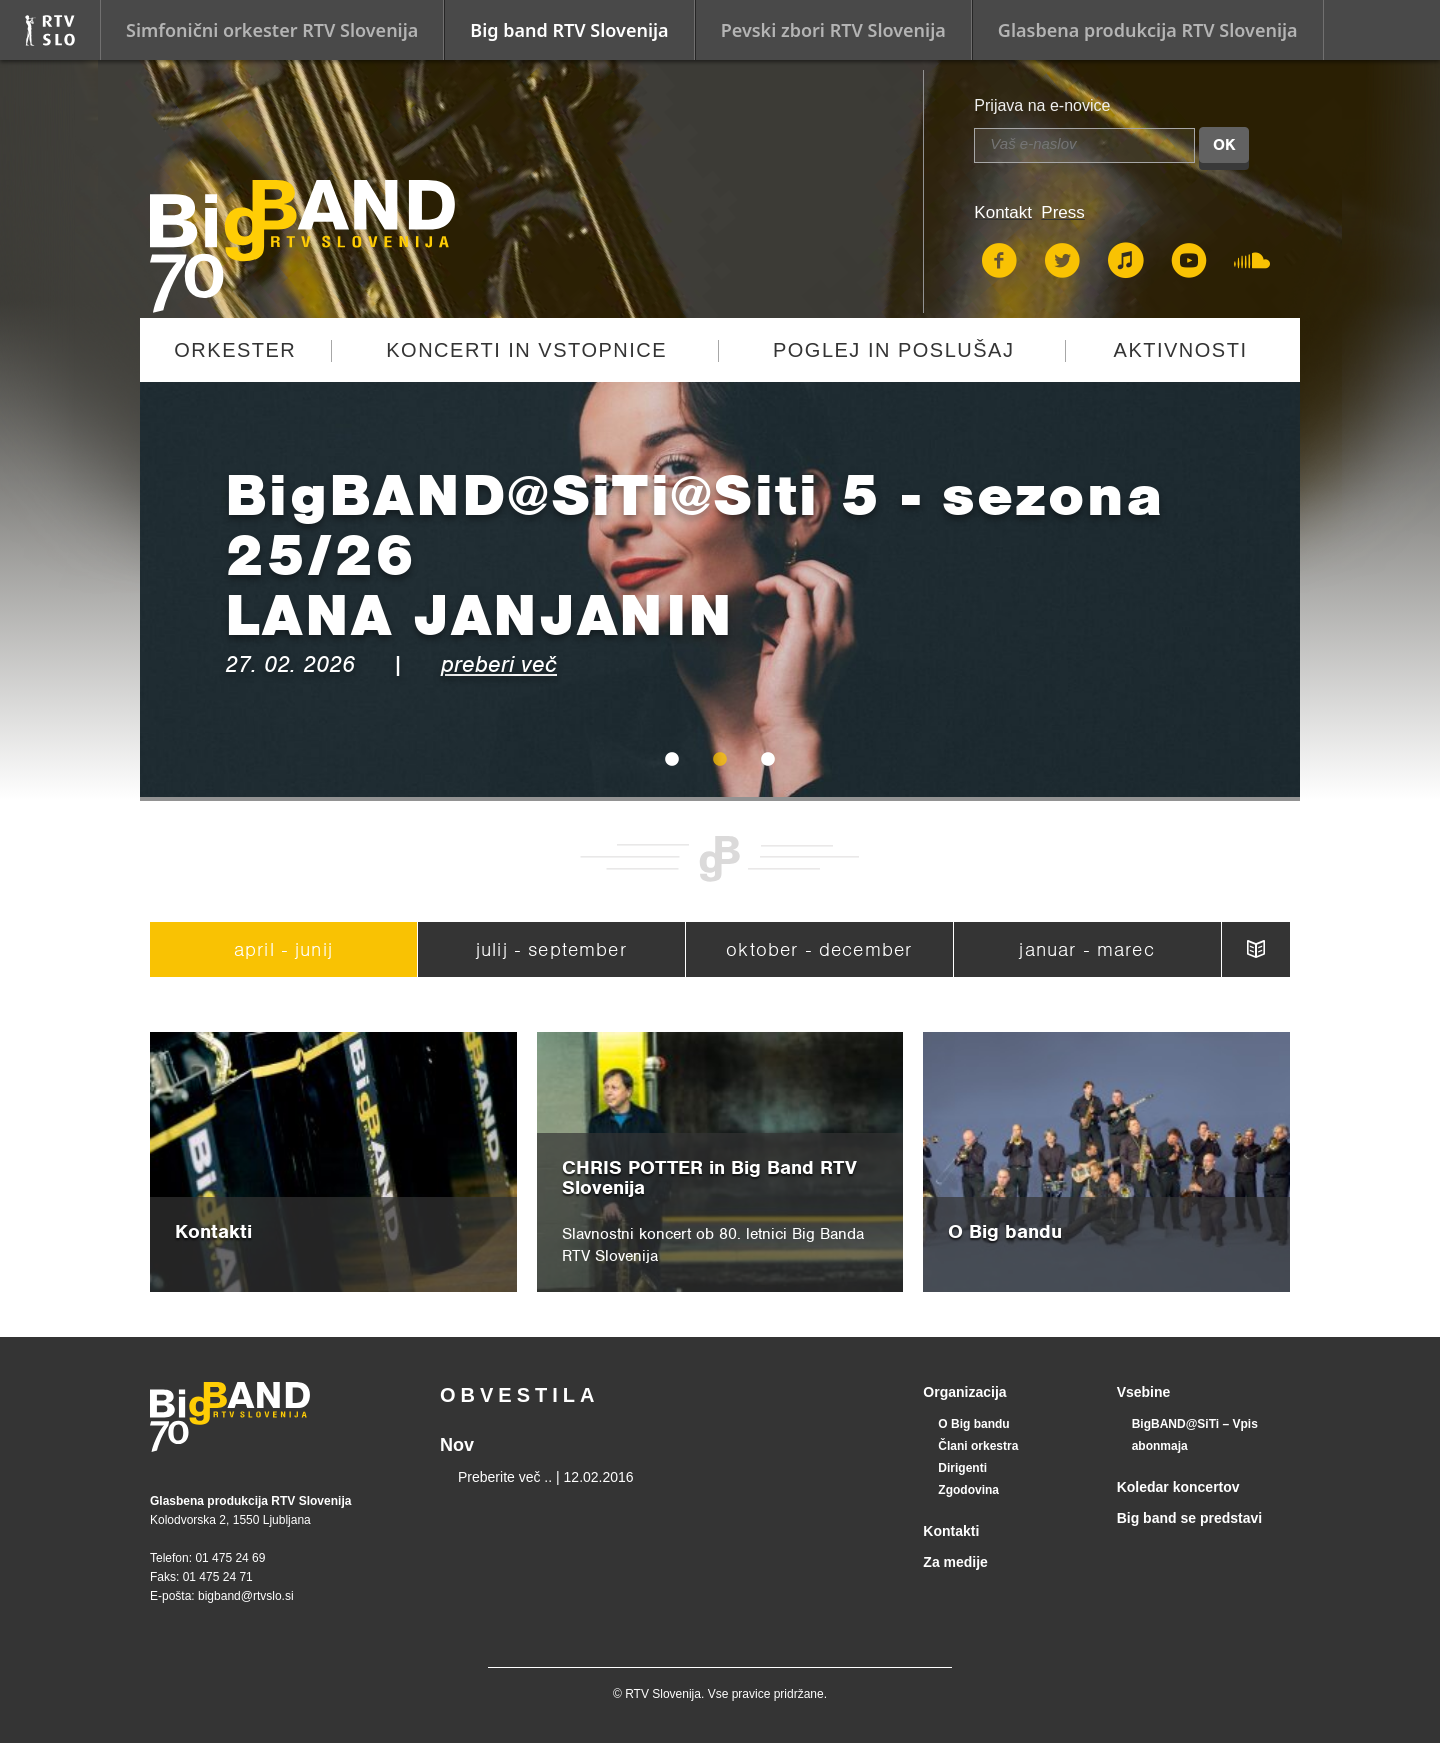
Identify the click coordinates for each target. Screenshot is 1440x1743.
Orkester (235, 350)
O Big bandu (973, 1424)
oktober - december (819, 949)
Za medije (955, 1562)
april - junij (283, 949)
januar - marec (1086, 949)
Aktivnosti (1181, 350)
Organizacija (964, 1392)
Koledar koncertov (1178, 1487)
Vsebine (1144, 1392)
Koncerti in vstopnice (526, 350)
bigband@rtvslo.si (246, 1596)
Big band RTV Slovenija (569, 30)
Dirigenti (962, 1468)
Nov (457, 1445)
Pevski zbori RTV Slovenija (833, 30)
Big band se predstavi (1189, 1518)
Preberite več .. (505, 1477)
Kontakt (1003, 212)
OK (1224, 145)
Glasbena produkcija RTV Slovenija (1148, 30)
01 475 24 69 (230, 1558)
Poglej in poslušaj (894, 350)
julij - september (551, 949)
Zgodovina (968, 1490)
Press (1062, 212)
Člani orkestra (978, 1446)
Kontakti (951, 1531)
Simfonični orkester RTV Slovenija (272, 30)
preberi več (499, 664)
